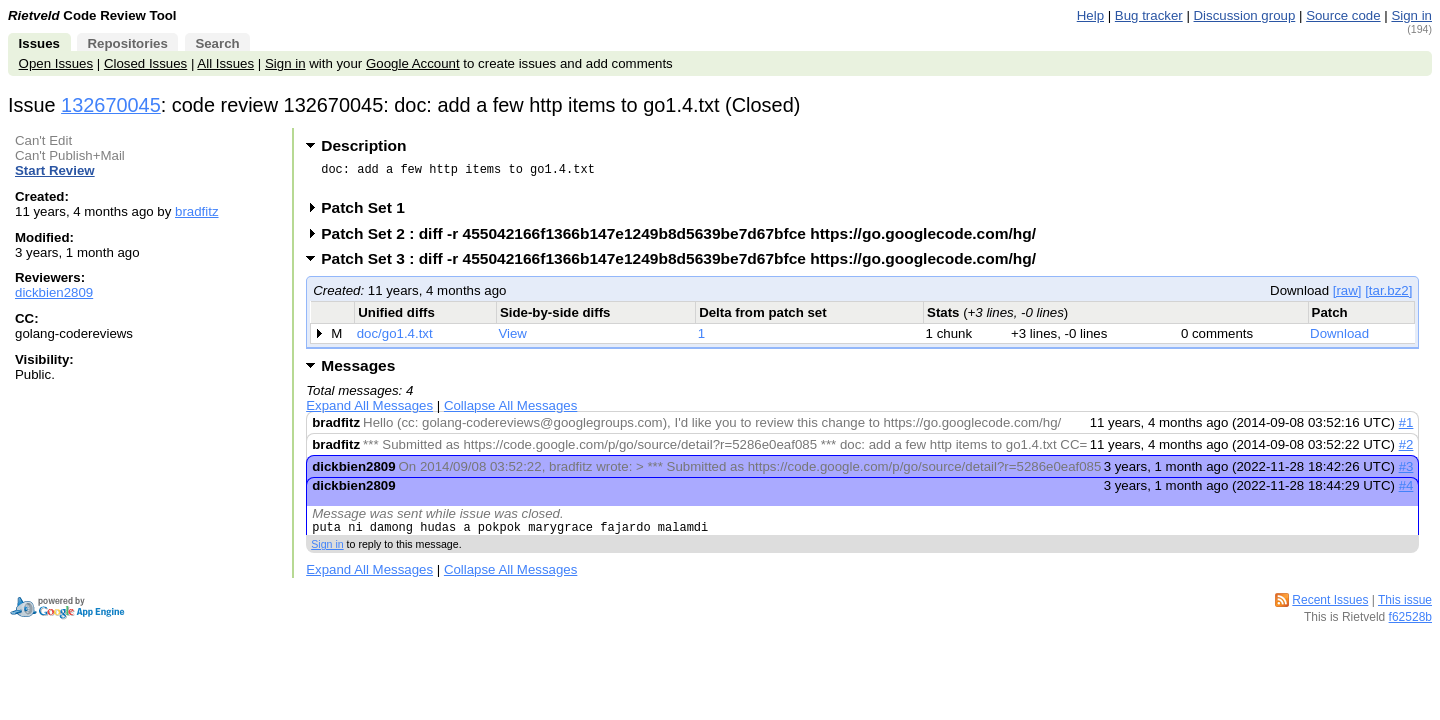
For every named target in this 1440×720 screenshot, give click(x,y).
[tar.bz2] (1388, 296)
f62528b (1410, 626)
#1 (1406, 428)
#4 (1406, 491)
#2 (1406, 450)
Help (1090, 15)
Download (1339, 339)
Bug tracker (1149, 15)
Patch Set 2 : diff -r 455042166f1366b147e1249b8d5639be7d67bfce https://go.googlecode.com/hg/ (685, 239)
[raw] (1347, 296)
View (512, 339)
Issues (39, 43)
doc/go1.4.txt (395, 339)
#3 (1406, 472)
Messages (358, 371)
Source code (1343, 15)
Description (363, 145)
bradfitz (197, 211)
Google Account (413, 63)
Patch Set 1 (369, 213)
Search (217, 43)
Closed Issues (145, 63)
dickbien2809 (54, 292)
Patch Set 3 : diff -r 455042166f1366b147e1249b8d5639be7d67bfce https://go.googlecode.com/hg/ (685, 264)
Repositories (127, 43)
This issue (1405, 609)
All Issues (225, 63)
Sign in (1411, 15)
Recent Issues (1330, 609)
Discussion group (1245, 15)
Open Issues (56, 63)
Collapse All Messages (510, 411)
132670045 (111, 105)
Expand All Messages (369, 411)
